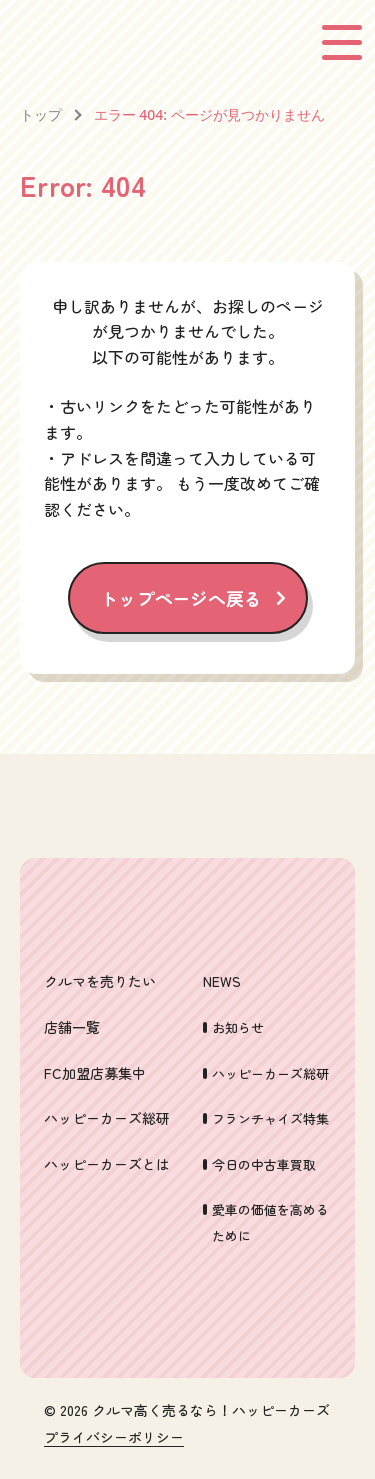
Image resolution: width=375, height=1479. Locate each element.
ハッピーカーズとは (107, 1164)
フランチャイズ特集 (270, 1118)
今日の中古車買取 (264, 1164)
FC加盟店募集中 (95, 1073)
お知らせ (238, 1027)
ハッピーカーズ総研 (107, 1118)
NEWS (222, 981)
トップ (41, 114)
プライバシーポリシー (114, 1438)
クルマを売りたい (100, 981)
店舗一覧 (72, 1027)
